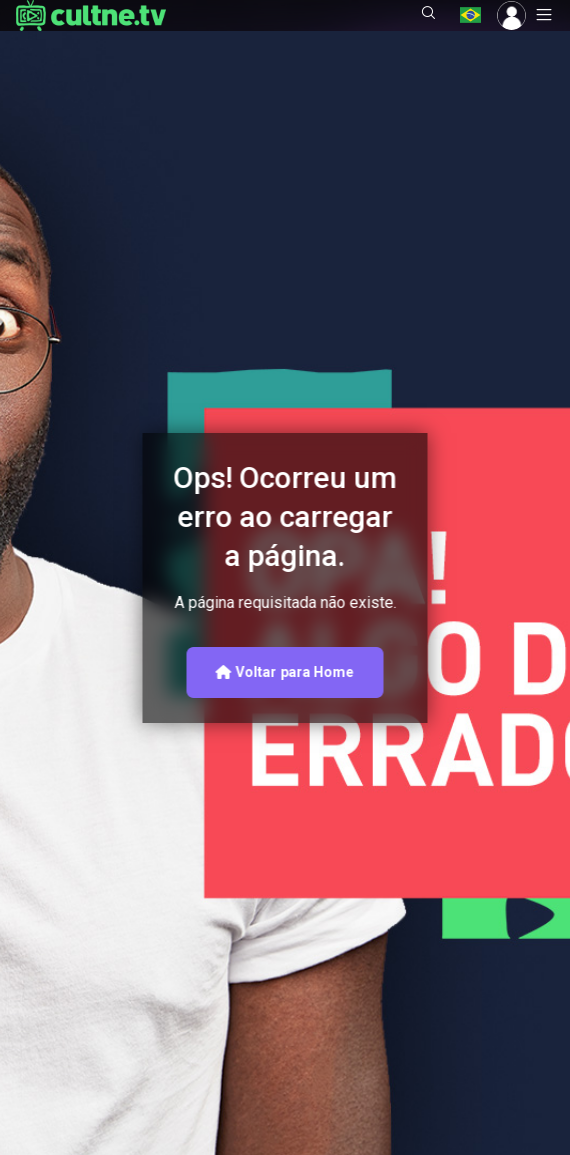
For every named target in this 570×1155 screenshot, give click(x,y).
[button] (429, 15)
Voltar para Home (285, 672)
